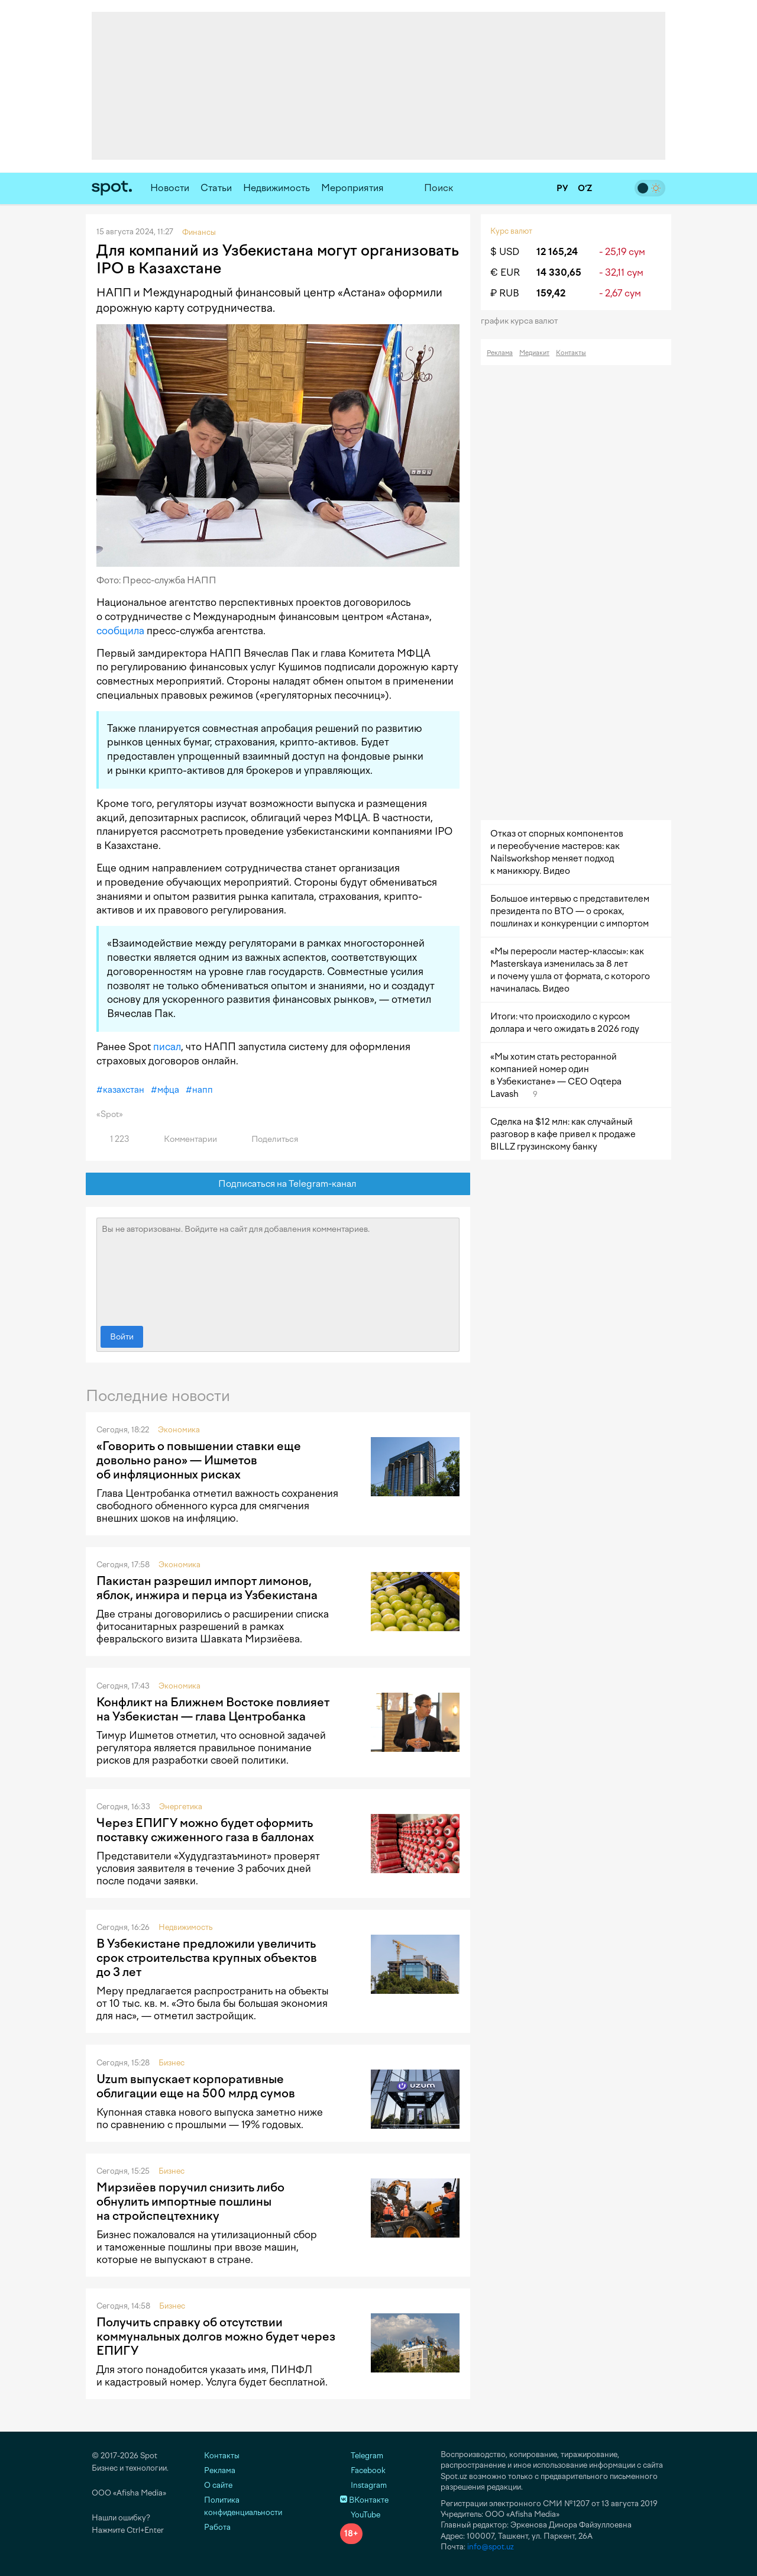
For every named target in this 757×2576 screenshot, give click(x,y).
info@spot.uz (490, 2546)
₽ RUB (504, 293)
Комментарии (183, 1139)
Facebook (363, 2470)
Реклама (500, 353)
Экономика (179, 1429)
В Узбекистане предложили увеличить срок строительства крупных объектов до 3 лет (206, 1957)
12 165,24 (557, 251)
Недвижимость (276, 187)
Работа (217, 2527)
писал (167, 1047)
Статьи (216, 187)
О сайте (218, 2485)
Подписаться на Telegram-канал (278, 1184)
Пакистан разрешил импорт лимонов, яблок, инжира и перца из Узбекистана (207, 1588)
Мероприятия (352, 187)
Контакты (571, 353)
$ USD (504, 251)
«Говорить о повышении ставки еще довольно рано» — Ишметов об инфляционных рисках (198, 1460)
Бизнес (171, 2062)
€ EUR (505, 272)
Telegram (361, 2455)
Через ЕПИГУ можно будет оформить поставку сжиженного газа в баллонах (205, 1830)
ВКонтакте (364, 2500)
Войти (122, 1337)
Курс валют (511, 231)
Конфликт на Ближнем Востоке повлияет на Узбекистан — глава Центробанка (212, 1709)
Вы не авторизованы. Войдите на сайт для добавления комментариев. (278, 1269)
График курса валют (523, 321)
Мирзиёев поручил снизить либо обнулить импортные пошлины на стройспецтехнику (190, 2201)
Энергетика (180, 1806)
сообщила (120, 631)
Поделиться (268, 1139)
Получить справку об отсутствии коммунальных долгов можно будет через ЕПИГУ (215, 2336)
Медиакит (534, 353)
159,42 (550, 293)
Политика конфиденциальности (243, 2506)
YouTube (360, 2514)
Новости (169, 187)
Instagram (363, 2485)
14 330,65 (558, 272)
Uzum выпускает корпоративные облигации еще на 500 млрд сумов (195, 2086)
